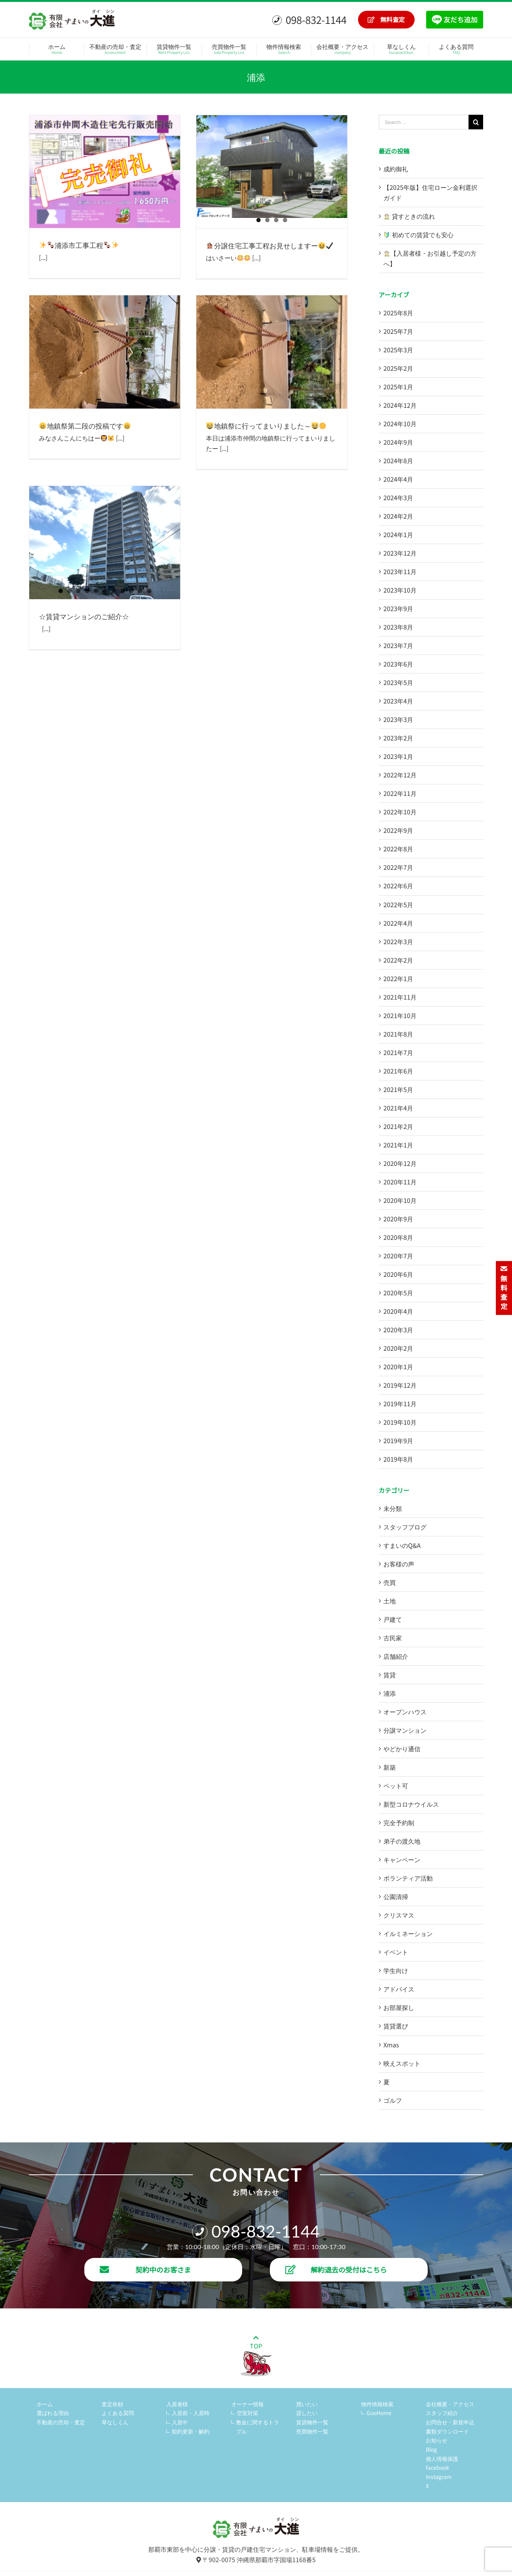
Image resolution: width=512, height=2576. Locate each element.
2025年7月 (398, 331)
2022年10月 (400, 811)
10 (140, 591)
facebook (437, 2467)
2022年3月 (398, 941)
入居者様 (177, 2404)
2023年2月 (398, 737)
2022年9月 (398, 830)
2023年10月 (400, 590)
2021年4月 (398, 1107)
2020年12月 (400, 1163)
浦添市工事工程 (79, 245)
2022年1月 (398, 978)
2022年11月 (400, 793)
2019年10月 (400, 1422)
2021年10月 (400, 1015)
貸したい (307, 2413)
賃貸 (389, 1674)
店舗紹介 (395, 1656)
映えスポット (401, 2063)
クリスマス (398, 1914)
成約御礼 (395, 168)
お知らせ (436, 2440)
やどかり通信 (401, 1748)
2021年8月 (398, 1033)
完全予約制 (398, 1822)
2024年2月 (398, 516)
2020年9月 (398, 1218)
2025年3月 (398, 349)
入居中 (180, 2422)
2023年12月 (400, 553)
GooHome (379, 2413)
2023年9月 (398, 608)
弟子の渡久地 (401, 1841)
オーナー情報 (247, 2404)
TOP (256, 2356)
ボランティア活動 (408, 1878)
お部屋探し (398, 2007)
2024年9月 (398, 442)
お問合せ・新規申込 (450, 2422)
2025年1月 (398, 386)
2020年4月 (398, 1311)
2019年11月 (400, 1403)
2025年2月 (398, 368)
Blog (431, 2449)
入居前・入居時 (190, 2413)
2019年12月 (400, 1385)
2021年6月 (398, 1070)
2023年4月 (398, 700)
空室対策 (247, 2413)
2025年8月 (398, 312)
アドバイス (398, 1988)
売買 (389, 1582)
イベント (395, 1951)
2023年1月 (398, 756)
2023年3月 (398, 719)
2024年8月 (398, 460)
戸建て (392, 1619)
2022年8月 (398, 848)
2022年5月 (398, 904)
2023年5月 (398, 682)
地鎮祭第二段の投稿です (85, 425)
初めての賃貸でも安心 (418, 234)
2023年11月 (400, 571)
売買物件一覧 (312, 2431)
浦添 (389, 1693)
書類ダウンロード (447, 2431)
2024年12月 (400, 405)
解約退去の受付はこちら (336, 2269)
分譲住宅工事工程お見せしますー (269, 245)
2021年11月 (400, 997)
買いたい (307, 2404)
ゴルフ (392, 2100)
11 (149, 591)
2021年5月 (398, 1089)
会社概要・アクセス (450, 2404)
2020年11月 (400, 1181)
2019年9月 (398, 1440)
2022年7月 (398, 867)
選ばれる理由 (53, 2413)
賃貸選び (395, 2025)
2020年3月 (398, 1329)
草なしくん (115, 2422)
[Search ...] (423, 122)
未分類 (392, 1508)
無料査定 (386, 19)
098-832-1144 (309, 19)
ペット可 (395, 1785)
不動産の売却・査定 (61, 2422)
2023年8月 (398, 626)
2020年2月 (398, 1348)
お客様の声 (398, 1563)
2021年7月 (398, 1052)
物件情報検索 (377, 2404)
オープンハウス (405, 1711)
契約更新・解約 (190, 2431)
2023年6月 (398, 663)
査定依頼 (112, 2404)
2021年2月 (398, 1126)
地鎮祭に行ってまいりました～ (266, 425)
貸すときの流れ (409, 216)
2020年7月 (398, 1255)
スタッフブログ (405, 1526)
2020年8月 (398, 1237)
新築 (389, 1767)
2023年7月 (398, 645)
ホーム (45, 2404)
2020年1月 (398, 1366)
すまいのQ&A (402, 1545)
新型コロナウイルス (411, 1804)
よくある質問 (118, 2413)
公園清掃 (395, 1896)
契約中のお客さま (145, 2269)
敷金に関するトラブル (257, 2426)
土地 (389, 1600)
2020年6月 (398, 1274)
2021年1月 (398, 1144)
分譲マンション (405, 1730)
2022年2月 (398, 960)
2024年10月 (400, 423)
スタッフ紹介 (442, 2413)
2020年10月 (400, 1200)
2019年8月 (398, 1459)
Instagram (439, 2477)
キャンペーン (401, 1859)
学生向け (395, 1970)
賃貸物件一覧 (312, 2422)
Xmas (391, 2044)
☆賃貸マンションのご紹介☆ (84, 616)
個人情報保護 (442, 2458)
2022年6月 (398, 885)
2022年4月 (398, 923)
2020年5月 (398, 1292)
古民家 (392, 1637)
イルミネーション (408, 1933)
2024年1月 (398, 534)
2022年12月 (400, 774)
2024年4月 (398, 479)
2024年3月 (398, 497)
